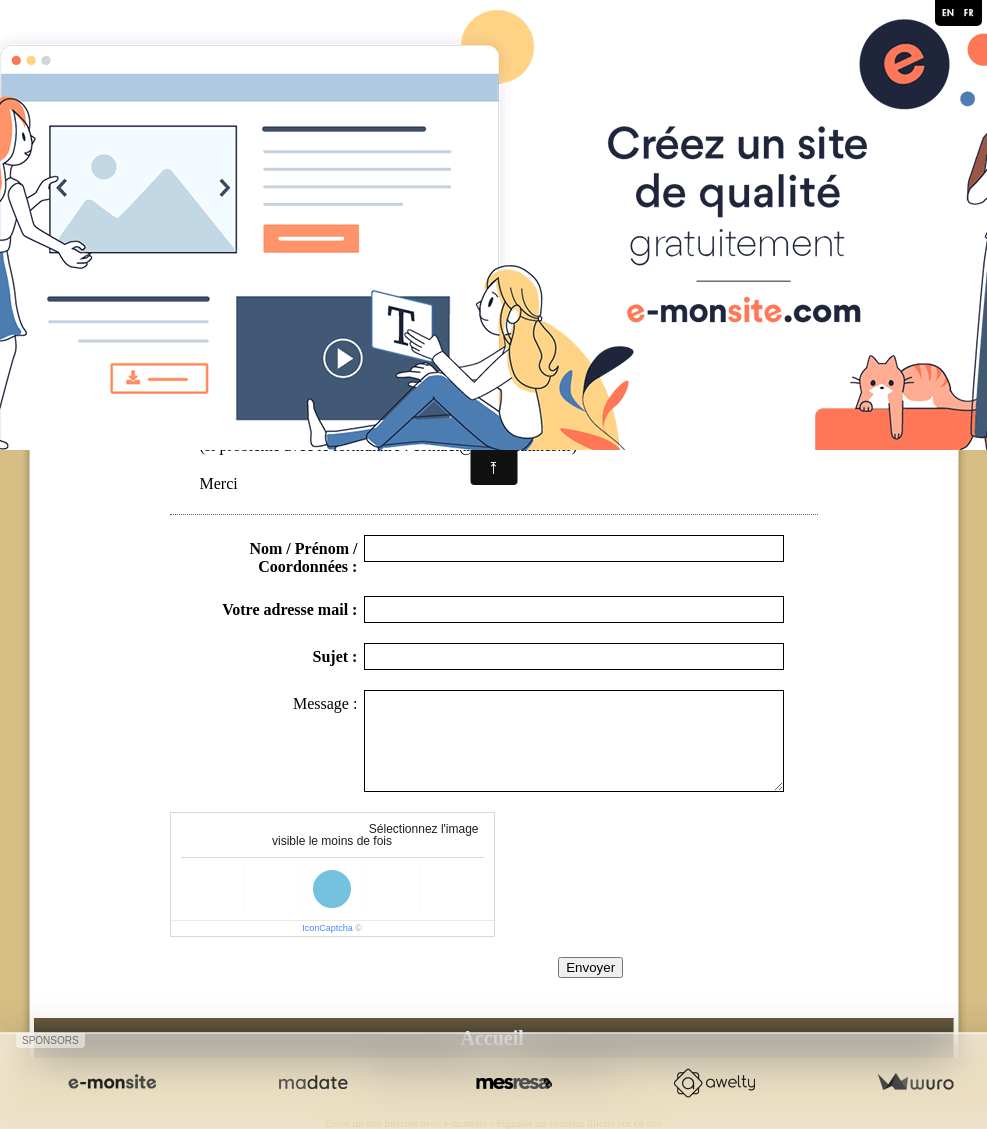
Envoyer (590, 967)
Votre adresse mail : (289, 609)
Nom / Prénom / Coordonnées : (303, 557)
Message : (325, 703)
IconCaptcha (327, 928)
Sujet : (335, 656)
